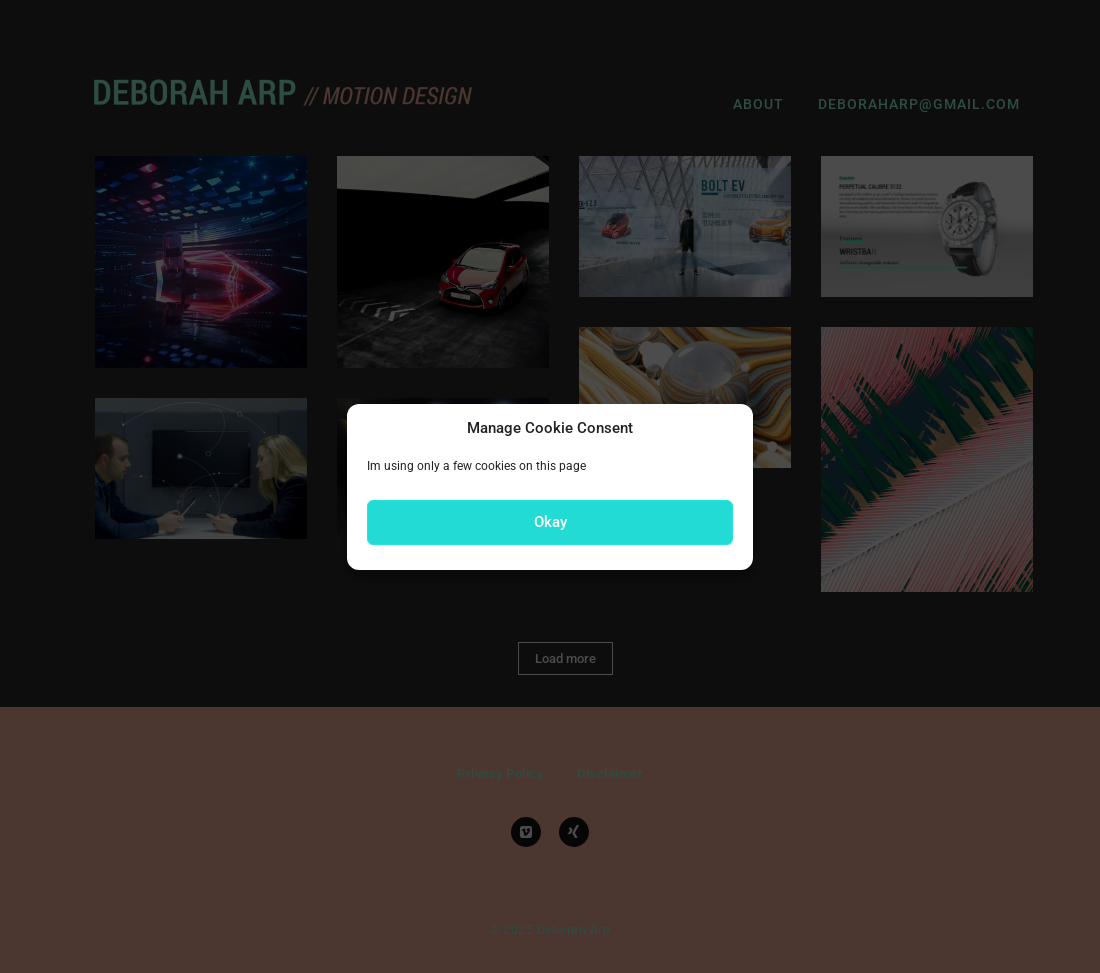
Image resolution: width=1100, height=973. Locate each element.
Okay (550, 522)
